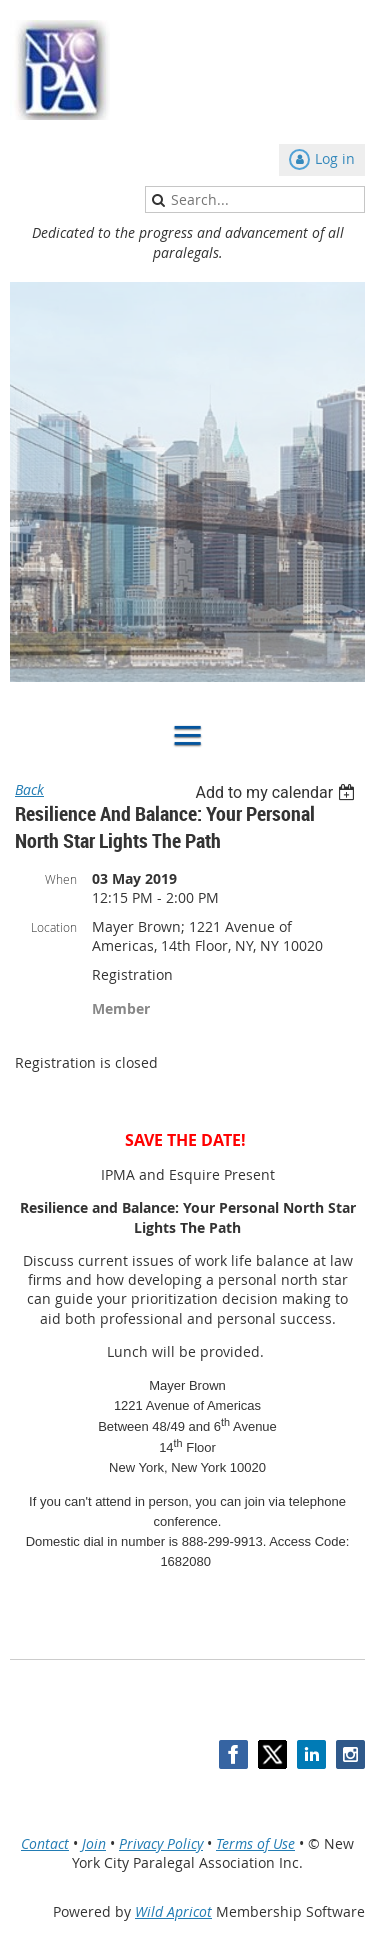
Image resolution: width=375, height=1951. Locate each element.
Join (94, 1843)
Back (29, 789)
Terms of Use (255, 1843)
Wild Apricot (173, 1911)
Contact (45, 1843)
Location (54, 927)
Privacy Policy (161, 1843)
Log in (335, 158)
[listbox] (277, 792)
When (61, 879)
